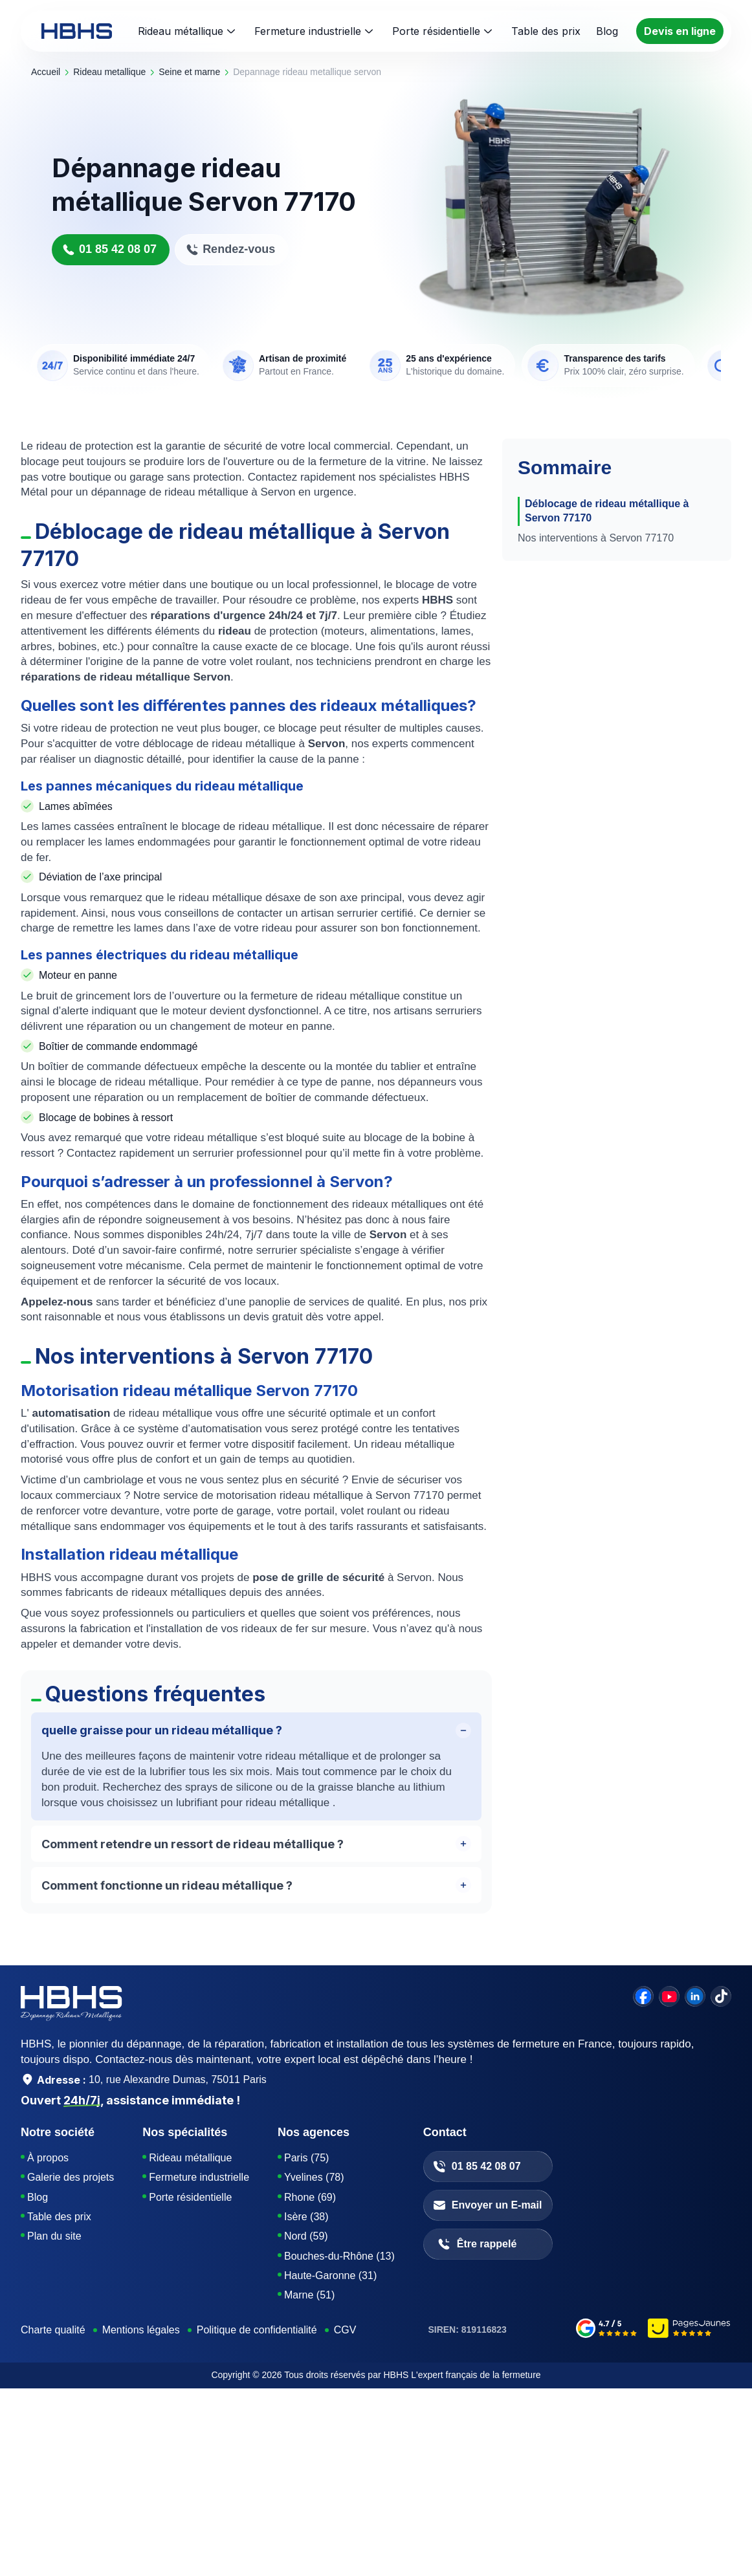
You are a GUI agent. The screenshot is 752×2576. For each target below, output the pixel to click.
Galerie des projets (70, 2177)
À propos (48, 2157)
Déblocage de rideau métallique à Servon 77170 (607, 510)
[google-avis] (606, 2330)
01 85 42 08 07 (109, 249)
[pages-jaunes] (689, 2330)
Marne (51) (309, 2294)
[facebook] (643, 1996)
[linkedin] (695, 1996)
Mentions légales (141, 2329)
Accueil (45, 72)
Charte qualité (53, 2329)
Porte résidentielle (448, 31)
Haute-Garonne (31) (330, 2275)
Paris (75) (306, 2157)
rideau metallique (109, 72)
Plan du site (54, 2236)
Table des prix (59, 2216)
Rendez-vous (230, 249)
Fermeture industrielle (320, 31)
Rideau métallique (193, 31)
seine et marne (189, 72)
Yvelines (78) (314, 2177)
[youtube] (669, 1996)
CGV (345, 2329)
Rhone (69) (310, 2197)
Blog (37, 2197)
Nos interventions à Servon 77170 (596, 537)
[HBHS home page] (76, 31)
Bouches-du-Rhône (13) (339, 2256)
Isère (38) (306, 2216)
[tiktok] (721, 1996)
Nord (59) (306, 2236)
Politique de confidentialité (257, 2329)
